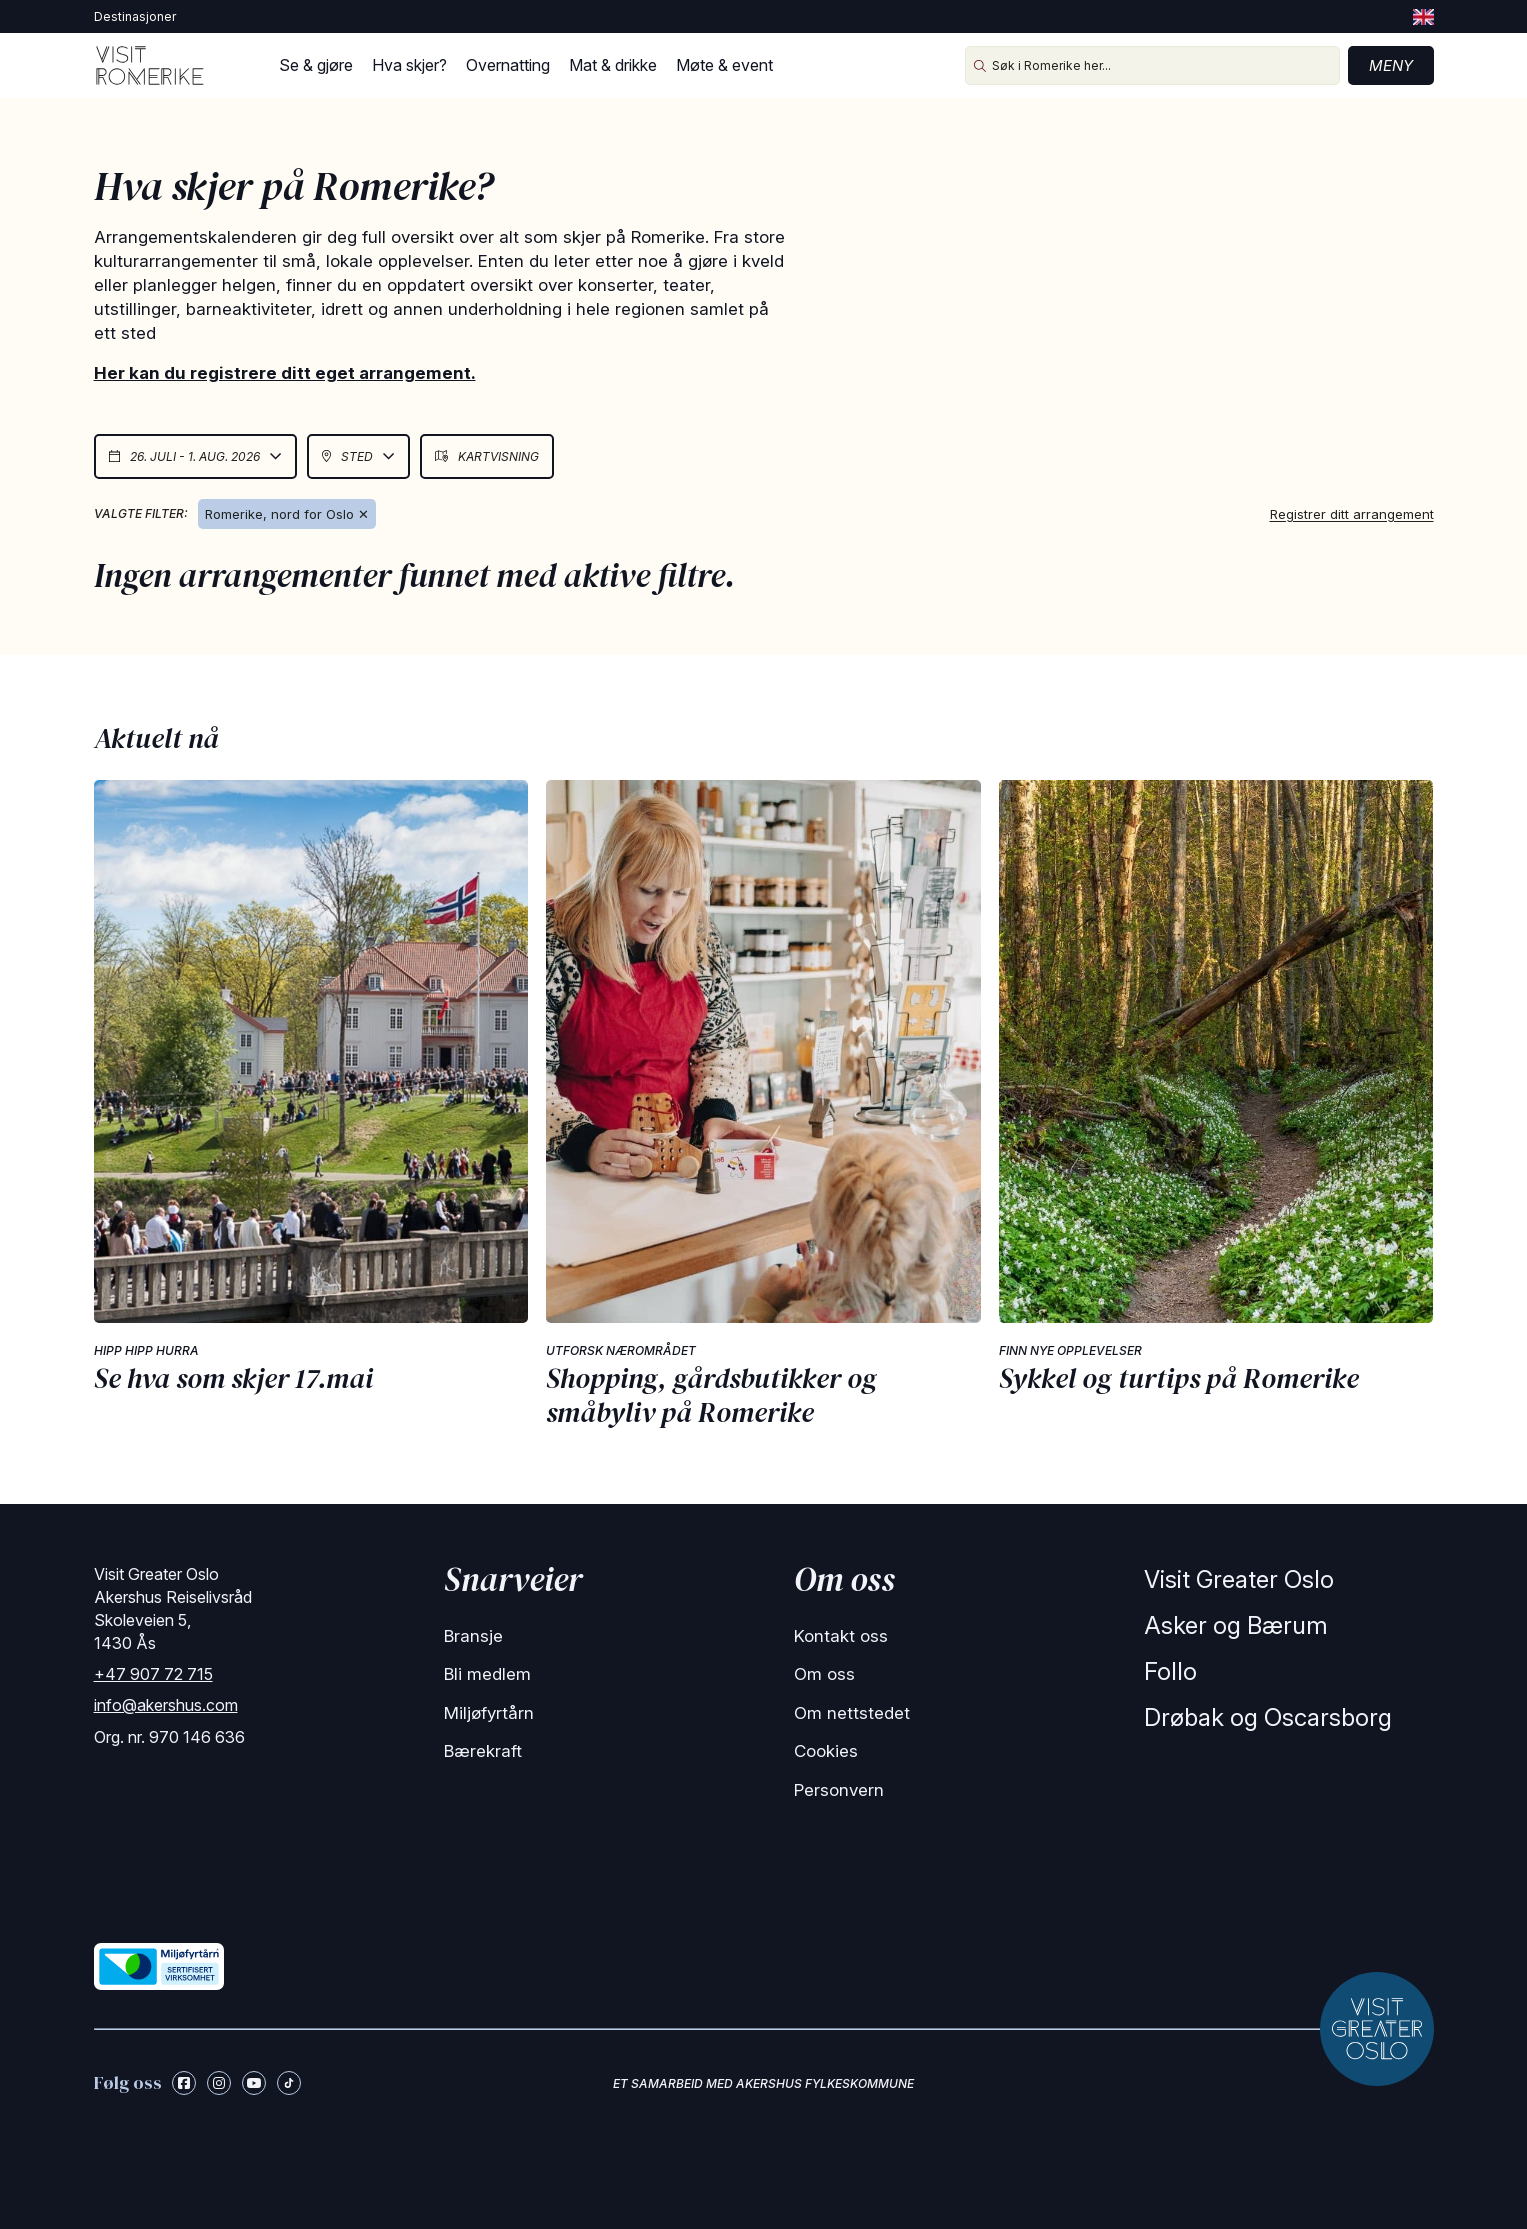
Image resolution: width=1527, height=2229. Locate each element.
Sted (358, 456)
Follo (1170, 1671)
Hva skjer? (409, 65)
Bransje (473, 1636)
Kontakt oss (841, 1636)
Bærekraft (483, 1751)
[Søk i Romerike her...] (1152, 65)
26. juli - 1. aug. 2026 (195, 456)
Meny (1391, 65)
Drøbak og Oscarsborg (1268, 1717)
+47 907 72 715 (153, 1674)
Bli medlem (487, 1674)
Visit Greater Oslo (1239, 1579)
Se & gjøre (316, 65)
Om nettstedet (852, 1713)
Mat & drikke (613, 65)
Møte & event (724, 65)
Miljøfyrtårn (489, 1713)
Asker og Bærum (1236, 1625)
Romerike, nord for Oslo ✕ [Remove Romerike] (287, 514)
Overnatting (508, 65)
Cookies (826, 1751)
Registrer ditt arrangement (1352, 514)
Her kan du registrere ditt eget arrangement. (285, 373)
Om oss (824, 1674)
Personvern (839, 1790)
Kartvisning (487, 456)
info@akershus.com (166, 1705)
